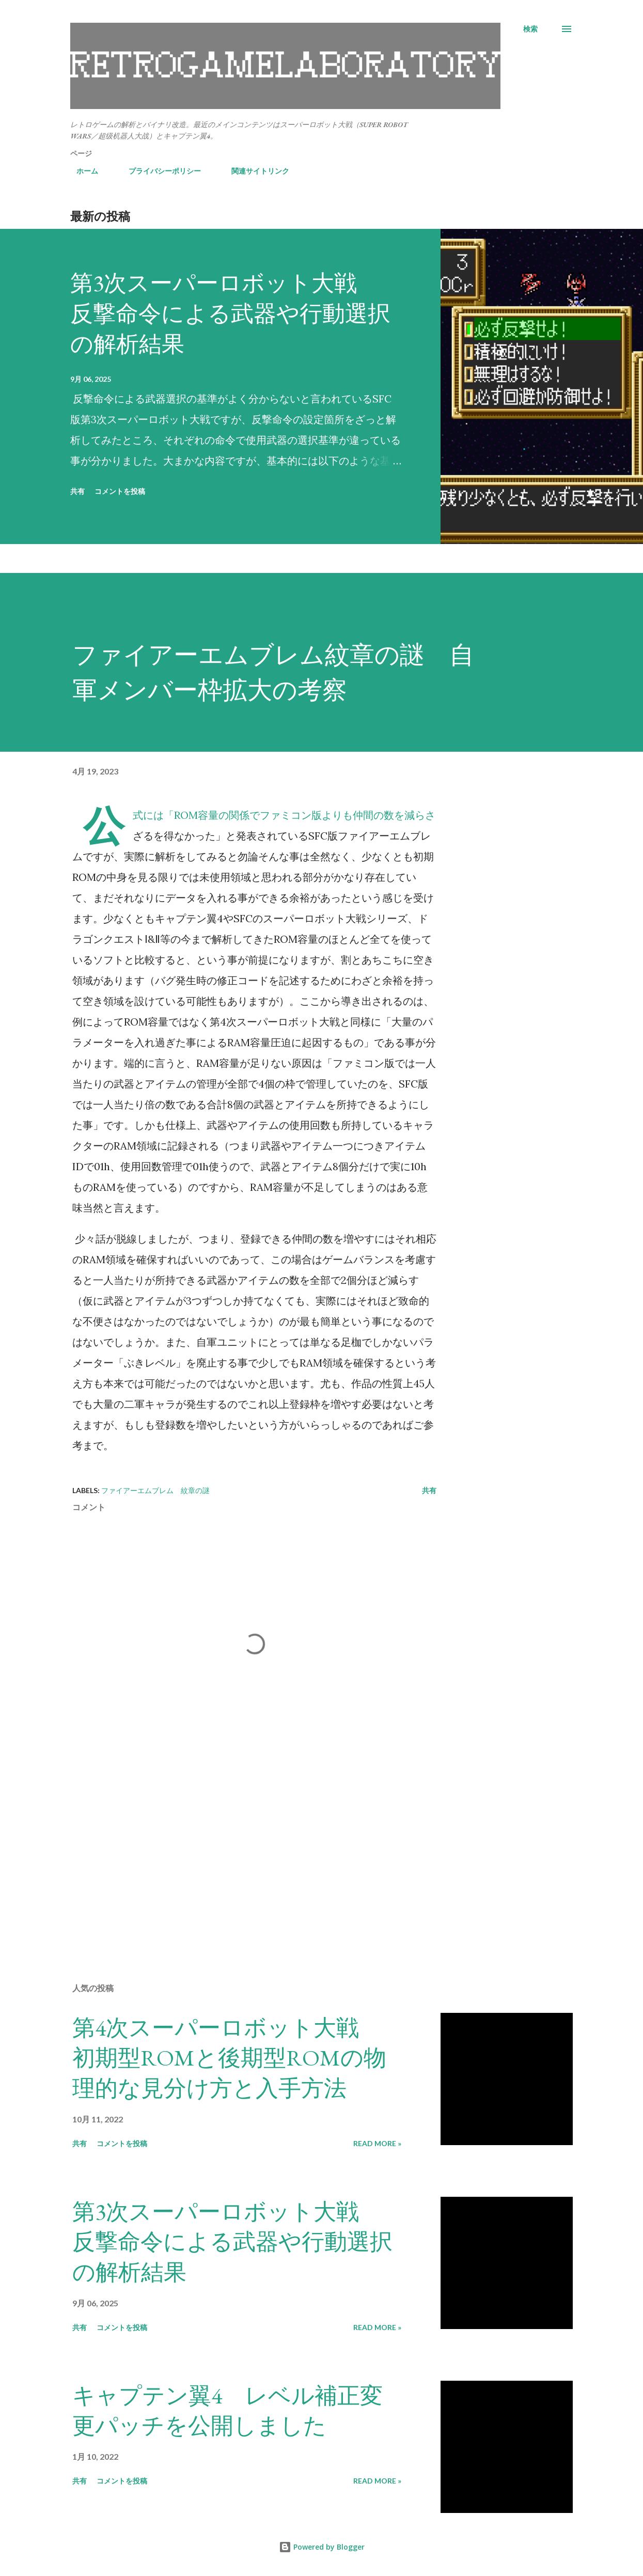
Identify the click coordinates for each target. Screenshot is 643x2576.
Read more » (377, 2143)
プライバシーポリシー (158, 170)
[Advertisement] (246, 1854)
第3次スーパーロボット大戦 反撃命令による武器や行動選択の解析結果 (230, 313)
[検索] (530, 29)
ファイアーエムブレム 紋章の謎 (155, 1490)
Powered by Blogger (322, 2547)
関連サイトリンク (254, 170)
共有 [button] (77, 491)
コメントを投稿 (120, 491)
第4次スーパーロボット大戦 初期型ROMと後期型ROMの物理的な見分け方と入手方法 (229, 2058)
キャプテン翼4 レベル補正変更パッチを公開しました (227, 2411)
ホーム (81, 170)
